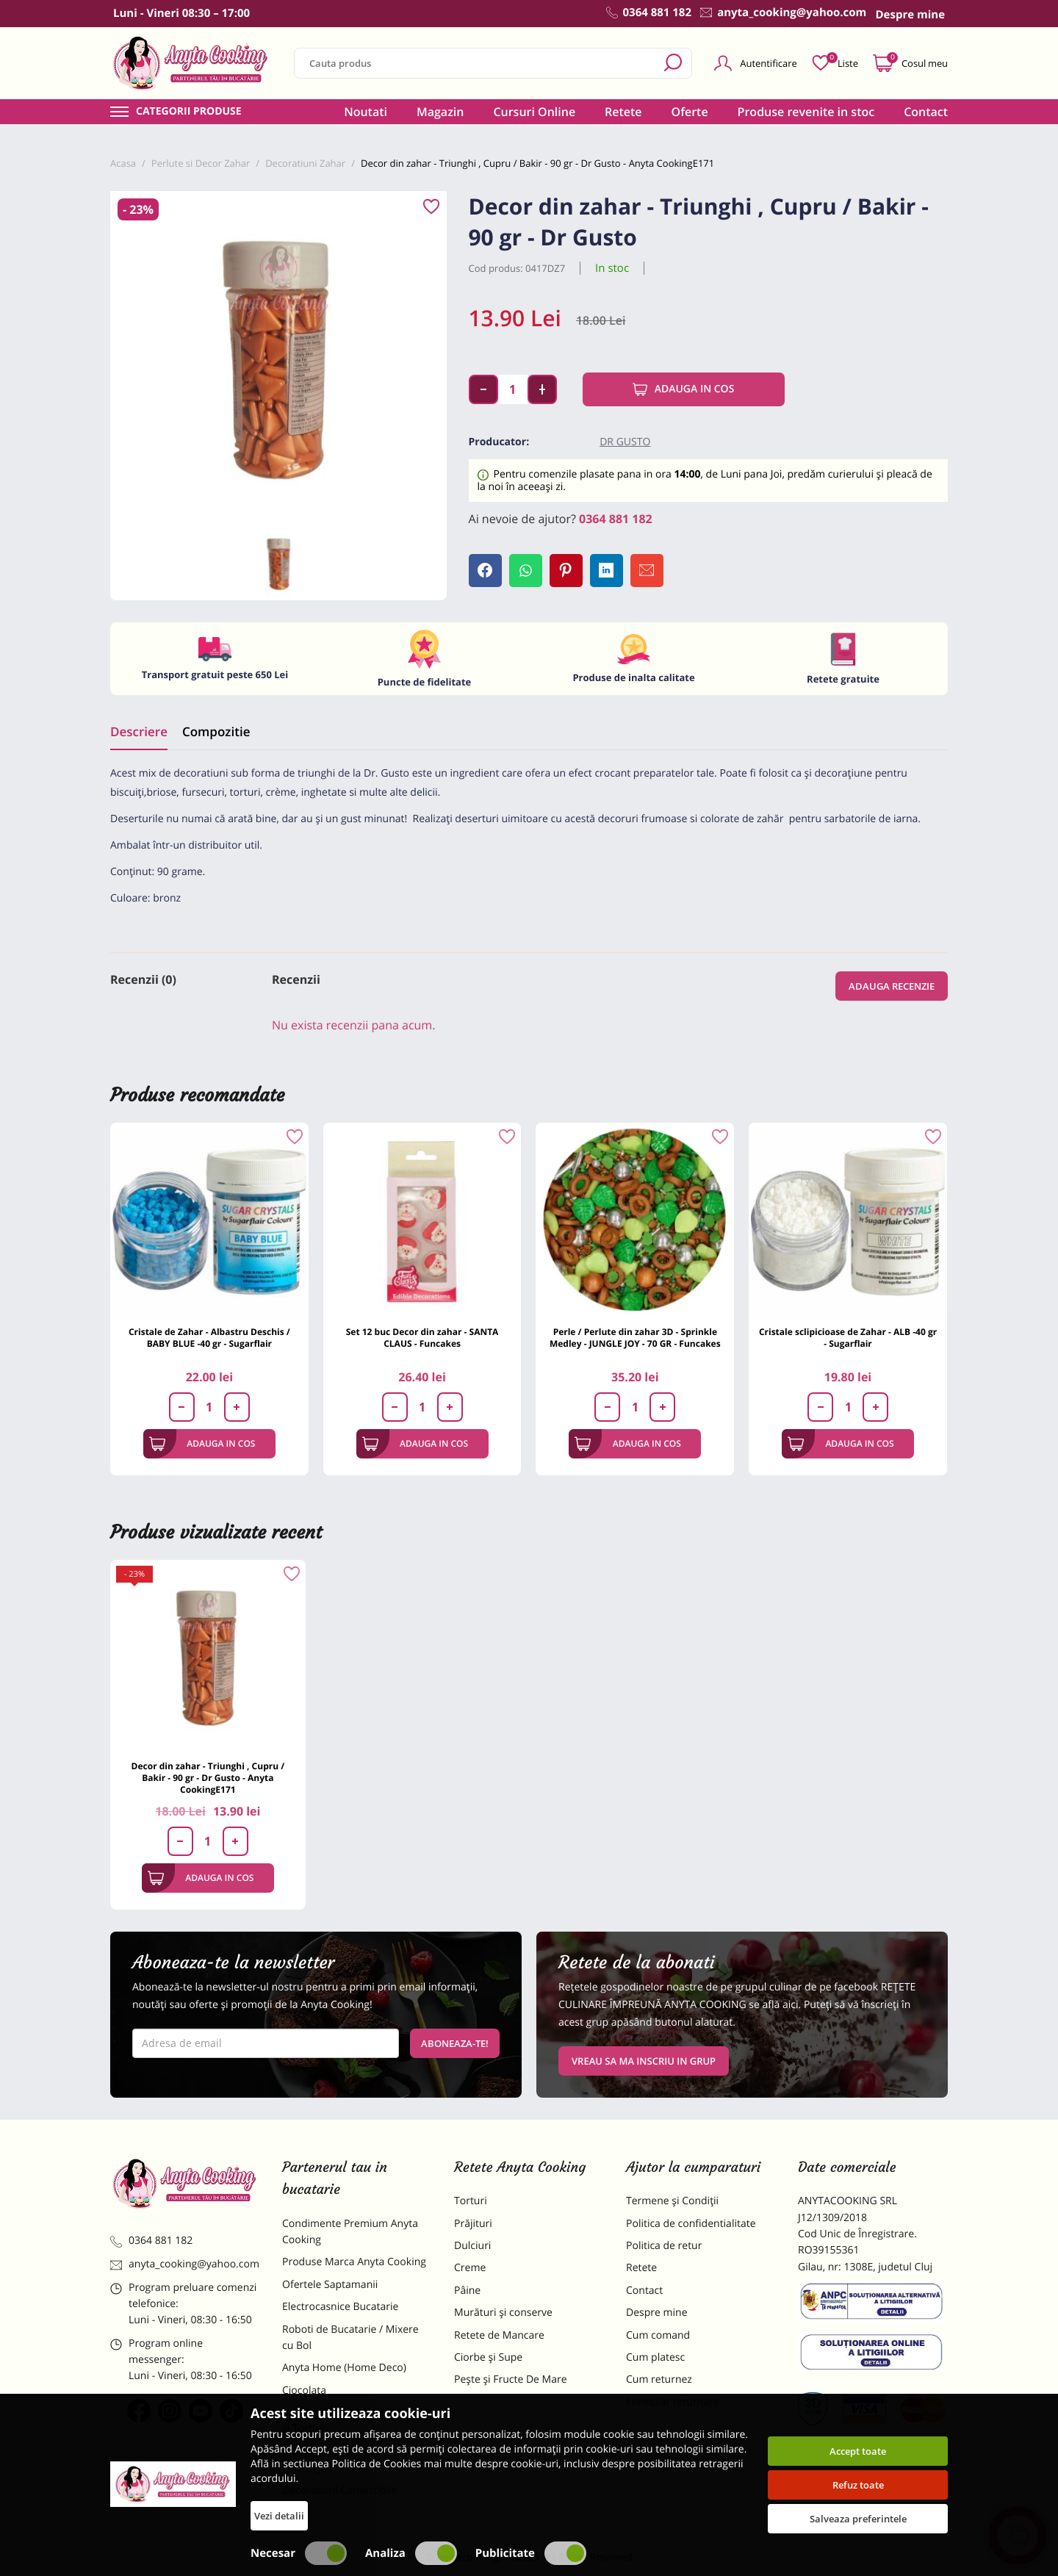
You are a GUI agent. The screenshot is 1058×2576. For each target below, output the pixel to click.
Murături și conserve (503, 2313)
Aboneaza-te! (455, 2043)
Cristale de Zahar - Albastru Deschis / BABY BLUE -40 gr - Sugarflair (209, 1337)
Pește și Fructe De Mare (510, 2379)
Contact (926, 112)
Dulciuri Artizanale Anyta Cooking (341, 2459)
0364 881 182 (615, 519)
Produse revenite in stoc (806, 112)
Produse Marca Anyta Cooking (354, 2262)
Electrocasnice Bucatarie (340, 2307)
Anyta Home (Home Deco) (344, 2368)
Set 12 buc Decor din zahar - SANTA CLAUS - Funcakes (422, 1337)
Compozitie (216, 731)
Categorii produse (189, 112)
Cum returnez (659, 2379)
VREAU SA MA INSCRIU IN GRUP (644, 2061)
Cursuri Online (534, 112)
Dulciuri (472, 2246)
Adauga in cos (684, 389)
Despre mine (657, 2313)
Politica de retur (664, 2246)
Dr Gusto (625, 442)
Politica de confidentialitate (691, 2224)
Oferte (690, 112)
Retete (623, 112)
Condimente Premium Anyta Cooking (350, 2232)
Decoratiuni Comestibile (339, 2490)
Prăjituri (473, 2224)
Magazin (440, 112)
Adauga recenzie (892, 986)
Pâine (467, 2291)
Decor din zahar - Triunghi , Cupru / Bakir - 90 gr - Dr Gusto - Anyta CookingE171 (208, 1778)
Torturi (470, 2201)
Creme (470, 2268)
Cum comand (658, 2335)
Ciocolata (304, 2390)
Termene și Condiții (672, 2201)
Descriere (139, 731)
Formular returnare (672, 2402)
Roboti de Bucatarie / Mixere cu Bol (350, 2338)
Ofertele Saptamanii (330, 2285)
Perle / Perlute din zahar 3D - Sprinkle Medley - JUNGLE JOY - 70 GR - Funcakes (635, 1337)
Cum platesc (655, 2357)
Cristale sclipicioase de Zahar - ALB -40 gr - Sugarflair (848, 1337)
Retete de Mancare (499, 2335)
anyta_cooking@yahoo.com (184, 2264)
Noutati (365, 112)
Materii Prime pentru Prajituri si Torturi (352, 2421)
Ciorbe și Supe (488, 2357)
